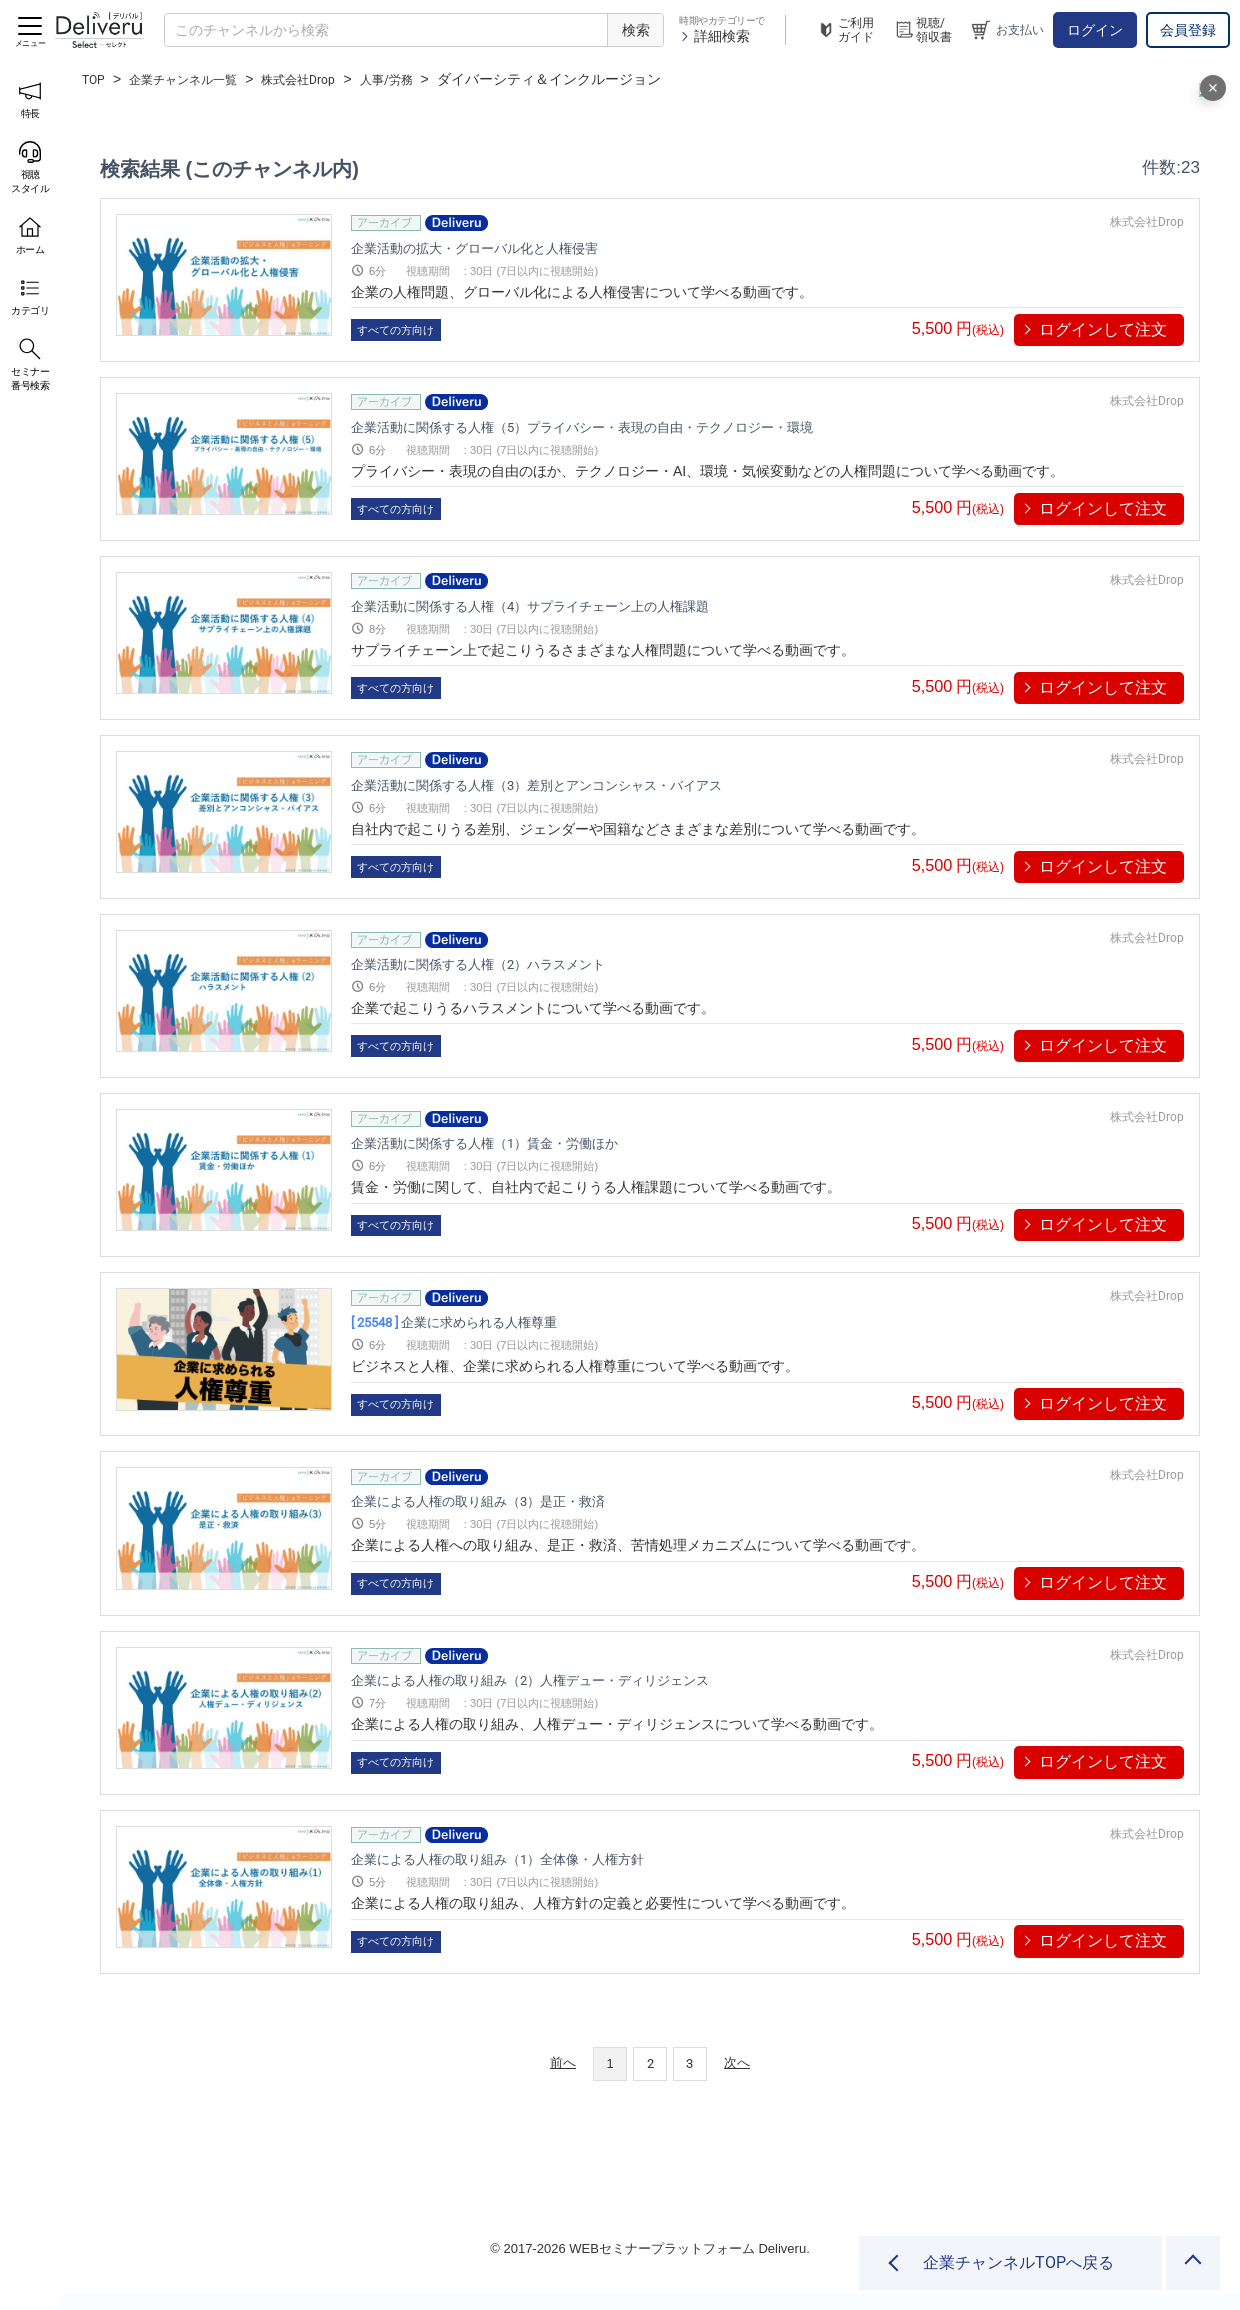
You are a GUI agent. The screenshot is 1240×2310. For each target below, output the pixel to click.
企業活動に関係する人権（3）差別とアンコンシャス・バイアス (608, 784)
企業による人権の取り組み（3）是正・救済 (527, 1501)
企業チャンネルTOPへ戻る (1018, 2262)
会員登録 (1188, 30)
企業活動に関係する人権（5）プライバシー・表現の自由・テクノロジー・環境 (671, 426)
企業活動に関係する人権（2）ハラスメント (527, 964)
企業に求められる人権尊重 (495, 1322)
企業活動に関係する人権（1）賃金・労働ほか (536, 1143)
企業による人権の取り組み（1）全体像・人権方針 (554, 1859)
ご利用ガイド (845, 30)
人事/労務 (425, 79)
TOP (95, 79)
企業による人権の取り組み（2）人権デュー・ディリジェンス (599, 1680)
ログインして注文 (1103, 329)
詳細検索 (714, 36)
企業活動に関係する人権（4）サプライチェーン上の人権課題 (599, 605)
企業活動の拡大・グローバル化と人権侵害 (522, 247)
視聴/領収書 (923, 30)
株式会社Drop (326, 79)
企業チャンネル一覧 (196, 79)
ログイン (1095, 30)
